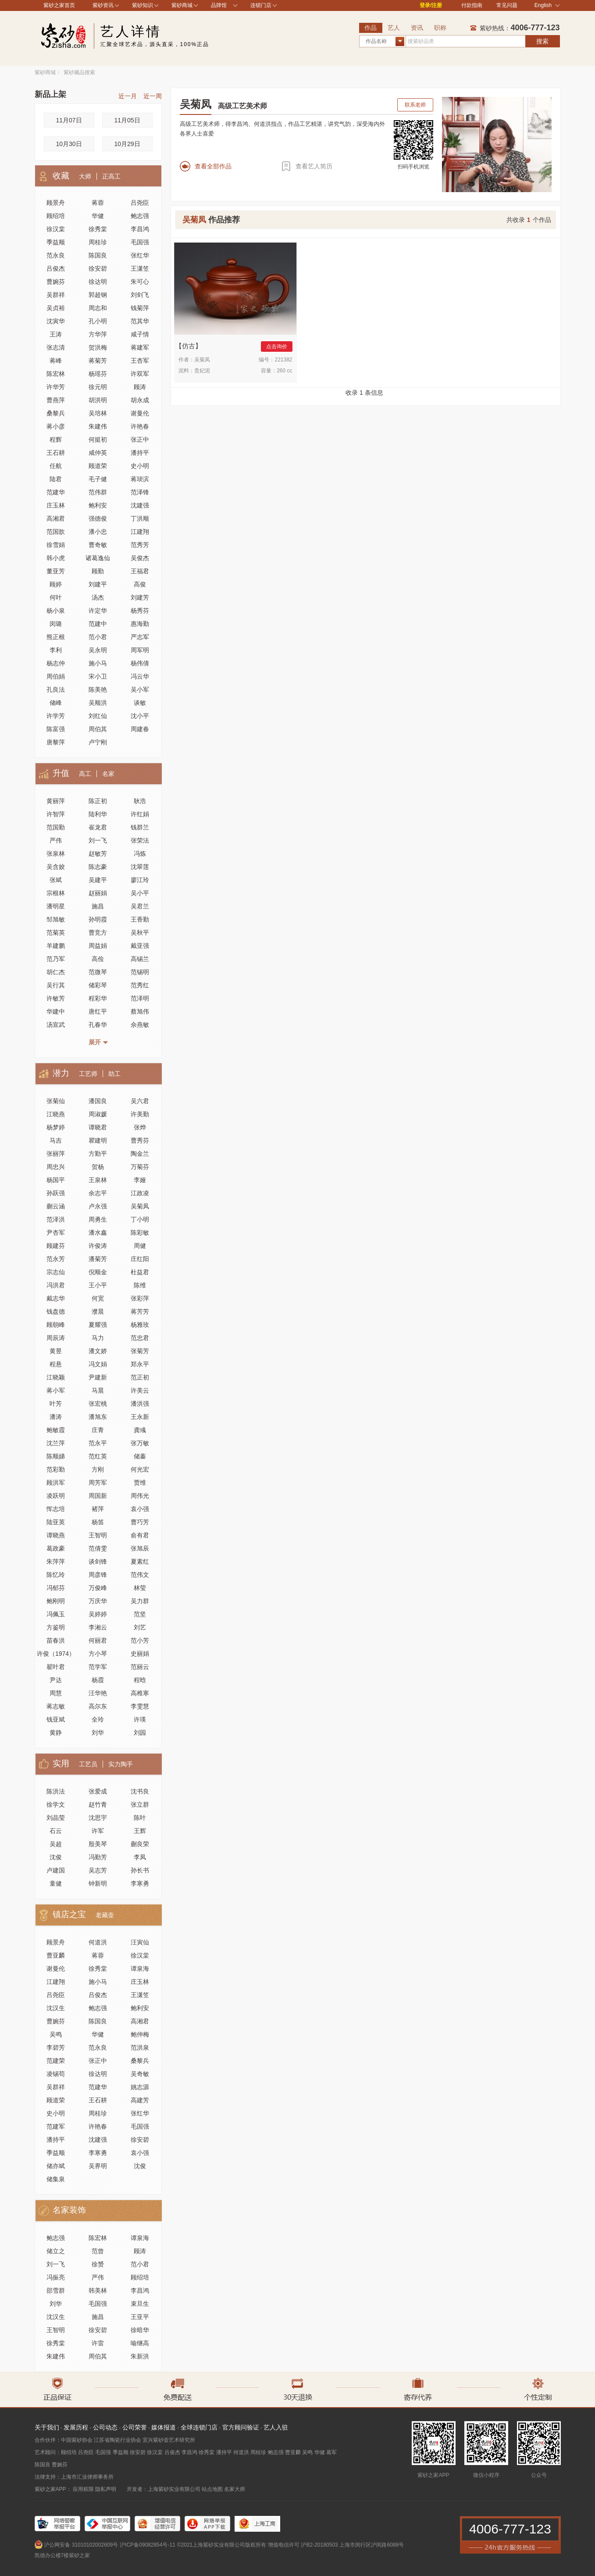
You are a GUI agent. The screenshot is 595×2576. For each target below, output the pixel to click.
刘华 (98, 1732)
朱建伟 (98, 426)
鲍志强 (140, 215)
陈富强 (55, 728)
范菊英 (55, 932)
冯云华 (140, 676)
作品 (370, 27)
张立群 (140, 1804)
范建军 (55, 2126)
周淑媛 (98, 1114)
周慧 (56, 1693)
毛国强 (140, 242)
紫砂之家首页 (59, 5)
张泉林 (55, 853)
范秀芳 (140, 544)
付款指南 (471, 5)
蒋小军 (55, 1390)
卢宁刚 (98, 742)
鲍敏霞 (55, 1429)
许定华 (98, 610)
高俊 (140, 584)
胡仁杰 (55, 971)
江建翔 (140, 531)
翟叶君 (55, 1666)
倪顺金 (98, 1271)
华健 (98, 215)
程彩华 (98, 998)
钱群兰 (140, 827)
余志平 (98, 1193)
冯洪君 (55, 1285)
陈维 (140, 1285)
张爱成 (98, 1791)
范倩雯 (98, 1548)
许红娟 (140, 814)
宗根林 (55, 893)
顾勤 (98, 571)
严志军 (140, 636)
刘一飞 (98, 840)
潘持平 (140, 452)
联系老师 (415, 105)
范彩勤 (55, 1469)
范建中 (98, 623)
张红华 (140, 255)
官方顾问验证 (240, 2427)
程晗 (140, 1679)
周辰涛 (55, 1337)
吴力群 (140, 1600)
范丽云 (140, 1666)
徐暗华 (140, 2329)
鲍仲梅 (140, 2034)
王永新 (140, 1416)
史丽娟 (140, 1653)
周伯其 (98, 728)
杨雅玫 (140, 1324)
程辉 (56, 439)
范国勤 (55, 827)
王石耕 (55, 452)
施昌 (98, 906)
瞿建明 (98, 1140)
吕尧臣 (140, 202)
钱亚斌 (55, 1719)
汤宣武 (55, 1024)
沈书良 (140, 1791)
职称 (440, 27)
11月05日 (127, 120)
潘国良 (98, 1100)
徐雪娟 (55, 544)
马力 (98, 1337)
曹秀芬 (140, 1140)
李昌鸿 (140, 228)
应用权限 (83, 2489)
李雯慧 (140, 1706)
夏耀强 (98, 1324)
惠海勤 (140, 623)
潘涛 (56, 1416)
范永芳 (55, 1258)
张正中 (140, 439)
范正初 (140, 1377)
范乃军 (55, 958)
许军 (98, 1830)
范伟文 (140, 1574)
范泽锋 (140, 492)
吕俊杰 (55, 268)
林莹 (140, 1587)
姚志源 (140, 2086)
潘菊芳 (98, 1258)
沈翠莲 (140, 866)
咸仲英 (98, 452)
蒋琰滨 (140, 478)
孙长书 (140, 1870)
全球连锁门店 (199, 2427)
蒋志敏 (55, 1706)
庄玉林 (55, 505)
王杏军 (140, 360)
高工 (85, 773)
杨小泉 (55, 610)
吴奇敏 (140, 2073)
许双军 (140, 373)
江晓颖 (55, 1377)
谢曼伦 (140, 413)
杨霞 (98, 1679)
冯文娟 (98, 1364)
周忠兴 (55, 1166)
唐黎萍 (55, 742)
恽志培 (55, 1508)
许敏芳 (55, 998)
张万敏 (140, 1443)
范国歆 (55, 531)
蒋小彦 (55, 426)
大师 (85, 176)
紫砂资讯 (103, 5)
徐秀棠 (98, 228)
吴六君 (140, 1100)
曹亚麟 (55, 1955)
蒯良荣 (140, 1843)
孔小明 (98, 321)
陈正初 (98, 800)
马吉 (56, 1140)
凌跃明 (55, 1495)
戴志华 (55, 1298)
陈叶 (140, 1817)
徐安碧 (98, 268)
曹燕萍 (55, 400)
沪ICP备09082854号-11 (147, 2545)
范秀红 (140, 985)
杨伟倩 (140, 663)
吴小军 (140, 689)
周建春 (140, 728)
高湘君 (55, 518)
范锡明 (140, 971)
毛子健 (98, 478)
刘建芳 (140, 597)
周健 (140, 1245)
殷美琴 (98, 1843)
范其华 (140, 321)
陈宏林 (55, 373)
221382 (283, 360)
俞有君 (140, 1535)
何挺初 (98, 439)
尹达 (56, 1679)
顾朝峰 (55, 1324)
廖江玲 (140, 879)
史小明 (140, 465)
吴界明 (98, 2165)
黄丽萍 (55, 800)
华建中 (55, 1011)
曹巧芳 (140, 1522)
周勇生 (98, 1219)
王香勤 (140, 919)
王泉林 (98, 1179)
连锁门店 (260, 5)
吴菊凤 (140, 1206)
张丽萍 (55, 1153)
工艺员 (88, 1764)
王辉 (140, 1830)
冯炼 (140, 853)
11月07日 (69, 120)
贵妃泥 (202, 371)
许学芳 (55, 715)
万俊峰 (98, 1587)
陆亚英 (55, 1522)
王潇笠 (140, 268)
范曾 (98, 2250)
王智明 (98, 1535)
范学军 (98, 1666)
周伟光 (140, 1495)
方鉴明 (55, 1627)
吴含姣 (55, 866)
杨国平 (55, 1179)
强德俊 (98, 518)
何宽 (98, 1298)
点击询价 (276, 346)
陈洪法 (55, 1791)
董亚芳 (55, 571)
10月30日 (69, 143)
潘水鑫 (98, 1232)
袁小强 (140, 1508)
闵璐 (56, 623)
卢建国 (55, 1870)
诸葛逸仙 (98, 557)
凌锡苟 (55, 2073)
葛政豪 (55, 1548)
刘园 (140, 1732)
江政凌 (140, 1193)
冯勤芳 (98, 1857)
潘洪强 (140, 1403)
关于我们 (47, 2427)
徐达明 (98, 281)
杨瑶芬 (98, 373)
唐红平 (98, 1011)
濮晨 (98, 1311)
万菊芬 (140, 1166)
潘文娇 (98, 1350)
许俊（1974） (56, 1653)
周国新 (98, 1495)
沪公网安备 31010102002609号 (81, 2545)
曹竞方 (98, 932)
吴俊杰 (140, 557)
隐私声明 (105, 2489)
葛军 (331, 2452)
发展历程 (76, 2427)
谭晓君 (98, 1127)
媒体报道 (163, 2427)
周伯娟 (55, 676)
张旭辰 (140, 1548)
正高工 (111, 176)
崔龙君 (98, 827)
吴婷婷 (98, 1614)
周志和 (98, 307)
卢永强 (98, 1206)
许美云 (140, 1390)
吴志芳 (98, 1870)
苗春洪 (55, 1640)
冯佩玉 (55, 1614)
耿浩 (140, 800)
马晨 (98, 1390)
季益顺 (55, 242)
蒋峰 (56, 360)
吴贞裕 (55, 307)
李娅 (140, 1179)
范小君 (98, 636)
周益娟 (98, 945)
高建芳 (140, 2100)
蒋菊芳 (98, 360)
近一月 (127, 96)
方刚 (98, 1469)
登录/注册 (431, 5)
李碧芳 (55, 2047)
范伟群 (98, 492)
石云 (56, 1830)
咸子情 (140, 334)
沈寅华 (55, 321)
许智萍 (55, 814)
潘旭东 (98, 1416)
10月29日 (127, 143)
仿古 (188, 346)
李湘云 (98, 1627)
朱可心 (140, 281)
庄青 (98, 1429)
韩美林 (98, 2290)
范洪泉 (140, 2047)
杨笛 (98, 1522)
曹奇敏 (98, 544)
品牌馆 (219, 5)
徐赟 (98, 2264)
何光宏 (140, 1469)
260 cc (284, 371)
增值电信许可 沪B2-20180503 (303, 2545)
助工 (114, 1073)
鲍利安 (98, 505)
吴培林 (98, 413)
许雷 (98, 2343)
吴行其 (55, 985)
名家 (108, 773)
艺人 (394, 27)
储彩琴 (98, 985)
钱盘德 (55, 1311)
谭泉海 (140, 1968)
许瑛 (140, 1719)
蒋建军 (140, 347)
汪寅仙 (140, 1942)
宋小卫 (98, 676)
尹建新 (98, 1377)
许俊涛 (98, 1245)
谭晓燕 (55, 1535)
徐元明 (98, 386)
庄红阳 (140, 1258)
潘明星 (55, 906)
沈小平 (140, 715)
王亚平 (140, 2316)
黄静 (56, 1732)
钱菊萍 (140, 307)
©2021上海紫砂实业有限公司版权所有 (222, 2545)
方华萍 (98, 334)
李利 (56, 650)
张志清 (55, 347)
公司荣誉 (134, 2427)
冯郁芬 (55, 1587)
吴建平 (98, 879)
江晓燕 (55, 1114)
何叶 (56, 597)
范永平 (98, 1443)
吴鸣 (56, 2034)
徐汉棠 (55, 228)
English (546, 5)
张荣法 (140, 840)
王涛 (56, 334)
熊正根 (55, 636)
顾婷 (56, 584)
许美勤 (140, 1114)
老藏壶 (105, 1915)
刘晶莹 (55, 1817)
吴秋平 (140, 932)
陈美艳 (98, 689)
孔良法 (55, 689)
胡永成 (140, 400)
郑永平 (140, 1364)
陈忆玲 (55, 1574)
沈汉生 (55, 2007)
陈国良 (98, 255)
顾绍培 (55, 215)
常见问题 (506, 5)
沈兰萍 (55, 1443)
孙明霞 (98, 919)
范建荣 (55, 2060)
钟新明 (98, 1883)
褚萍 (98, 1508)
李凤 (140, 1857)
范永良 (55, 255)
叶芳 (56, 1403)
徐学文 (55, 1804)
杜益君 (140, 1271)
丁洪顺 (140, 518)
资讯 (417, 27)
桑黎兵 (55, 413)
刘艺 (140, 1627)
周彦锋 (98, 1574)
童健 (56, 1883)
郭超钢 (98, 294)
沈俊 (56, 1857)
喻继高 (140, 2343)
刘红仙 (98, 715)
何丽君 (98, 1640)
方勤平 (98, 1153)
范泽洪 (55, 1219)
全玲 (98, 1719)
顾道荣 (98, 465)
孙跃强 (55, 1193)
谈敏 (140, 702)
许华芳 (55, 386)
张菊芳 (140, 1350)
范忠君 (140, 1337)
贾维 (140, 1482)
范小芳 (140, 1640)
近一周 (152, 96)
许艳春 (140, 426)
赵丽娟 (98, 893)
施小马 (98, 663)
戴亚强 (140, 945)
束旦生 (140, 2303)
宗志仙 (55, 1271)
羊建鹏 (55, 945)
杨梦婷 (55, 1127)
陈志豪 (98, 866)
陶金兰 (140, 1153)
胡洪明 (98, 400)
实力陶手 (120, 1764)
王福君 (140, 571)
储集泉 (55, 2179)
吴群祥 (55, 294)
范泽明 (140, 998)
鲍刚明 (55, 1600)
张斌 (56, 879)
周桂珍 (98, 242)
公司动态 (105, 2427)
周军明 (140, 650)
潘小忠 (98, 531)
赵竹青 (98, 1804)
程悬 (56, 1364)
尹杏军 (55, 1232)
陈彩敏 (140, 1232)
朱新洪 (140, 2356)
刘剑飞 (140, 294)
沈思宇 (98, 1817)
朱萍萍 (55, 1561)
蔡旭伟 (140, 1011)
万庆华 (98, 1600)
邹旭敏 (55, 919)
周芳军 (98, 1482)
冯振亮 (55, 2277)
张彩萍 (140, 1298)
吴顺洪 (98, 702)
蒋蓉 (98, 202)
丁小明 (140, 1219)
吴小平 (140, 893)
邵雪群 (55, 2290)
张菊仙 (55, 1100)
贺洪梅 (98, 347)
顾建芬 (55, 1245)
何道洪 (98, 1942)
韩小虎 (55, 557)
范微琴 (98, 971)
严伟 (56, 840)
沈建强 (140, 505)
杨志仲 (55, 663)
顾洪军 (55, 1482)
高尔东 (98, 1706)
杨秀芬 (140, 610)
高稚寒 (140, 1693)
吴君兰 (140, 906)
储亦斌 (55, 2165)
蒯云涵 (55, 1206)
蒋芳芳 (140, 1311)
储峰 (56, 702)
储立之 (55, 2250)
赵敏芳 (98, 853)
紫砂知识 (142, 5)
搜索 (542, 41)
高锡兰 (140, 958)
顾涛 (140, 386)
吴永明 (98, 650)
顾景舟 (55, 202)
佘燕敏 (140, 1024)
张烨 (140, 1127)
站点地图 (212, 2489)
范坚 (140, 1614)
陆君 (56, 478)
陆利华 (98, 814)
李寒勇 (140, 1883)
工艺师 (88, 1073)
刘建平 (98, 584)
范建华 (55, 492)
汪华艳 (98, 1693)
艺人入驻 (276, 2427)
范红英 (98, 1456)
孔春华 (98, 1024)
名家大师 (234, 2489)
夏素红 (140, 1561)
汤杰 (98, 597)
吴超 (56, 1843)
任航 (56, 465)
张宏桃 (98, 1403)
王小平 (98, 1285)
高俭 (98, 958)
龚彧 (140, 1429)
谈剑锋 (98, 1561)
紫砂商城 (181, 5)
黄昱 (56, 1350)
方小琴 (98, 1653)
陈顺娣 (55, 1456)
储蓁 (140, 1456)
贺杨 (98, 1166)
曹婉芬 (55, 281)
